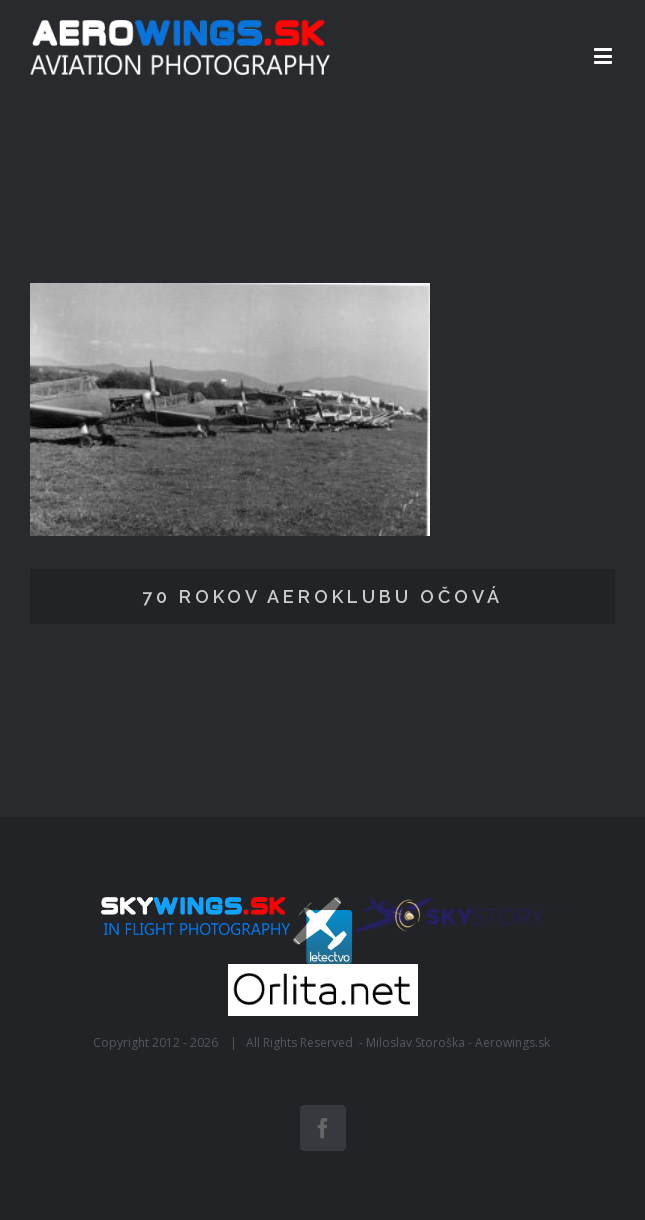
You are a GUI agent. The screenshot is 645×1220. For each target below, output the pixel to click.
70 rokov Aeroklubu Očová (322, 596)
